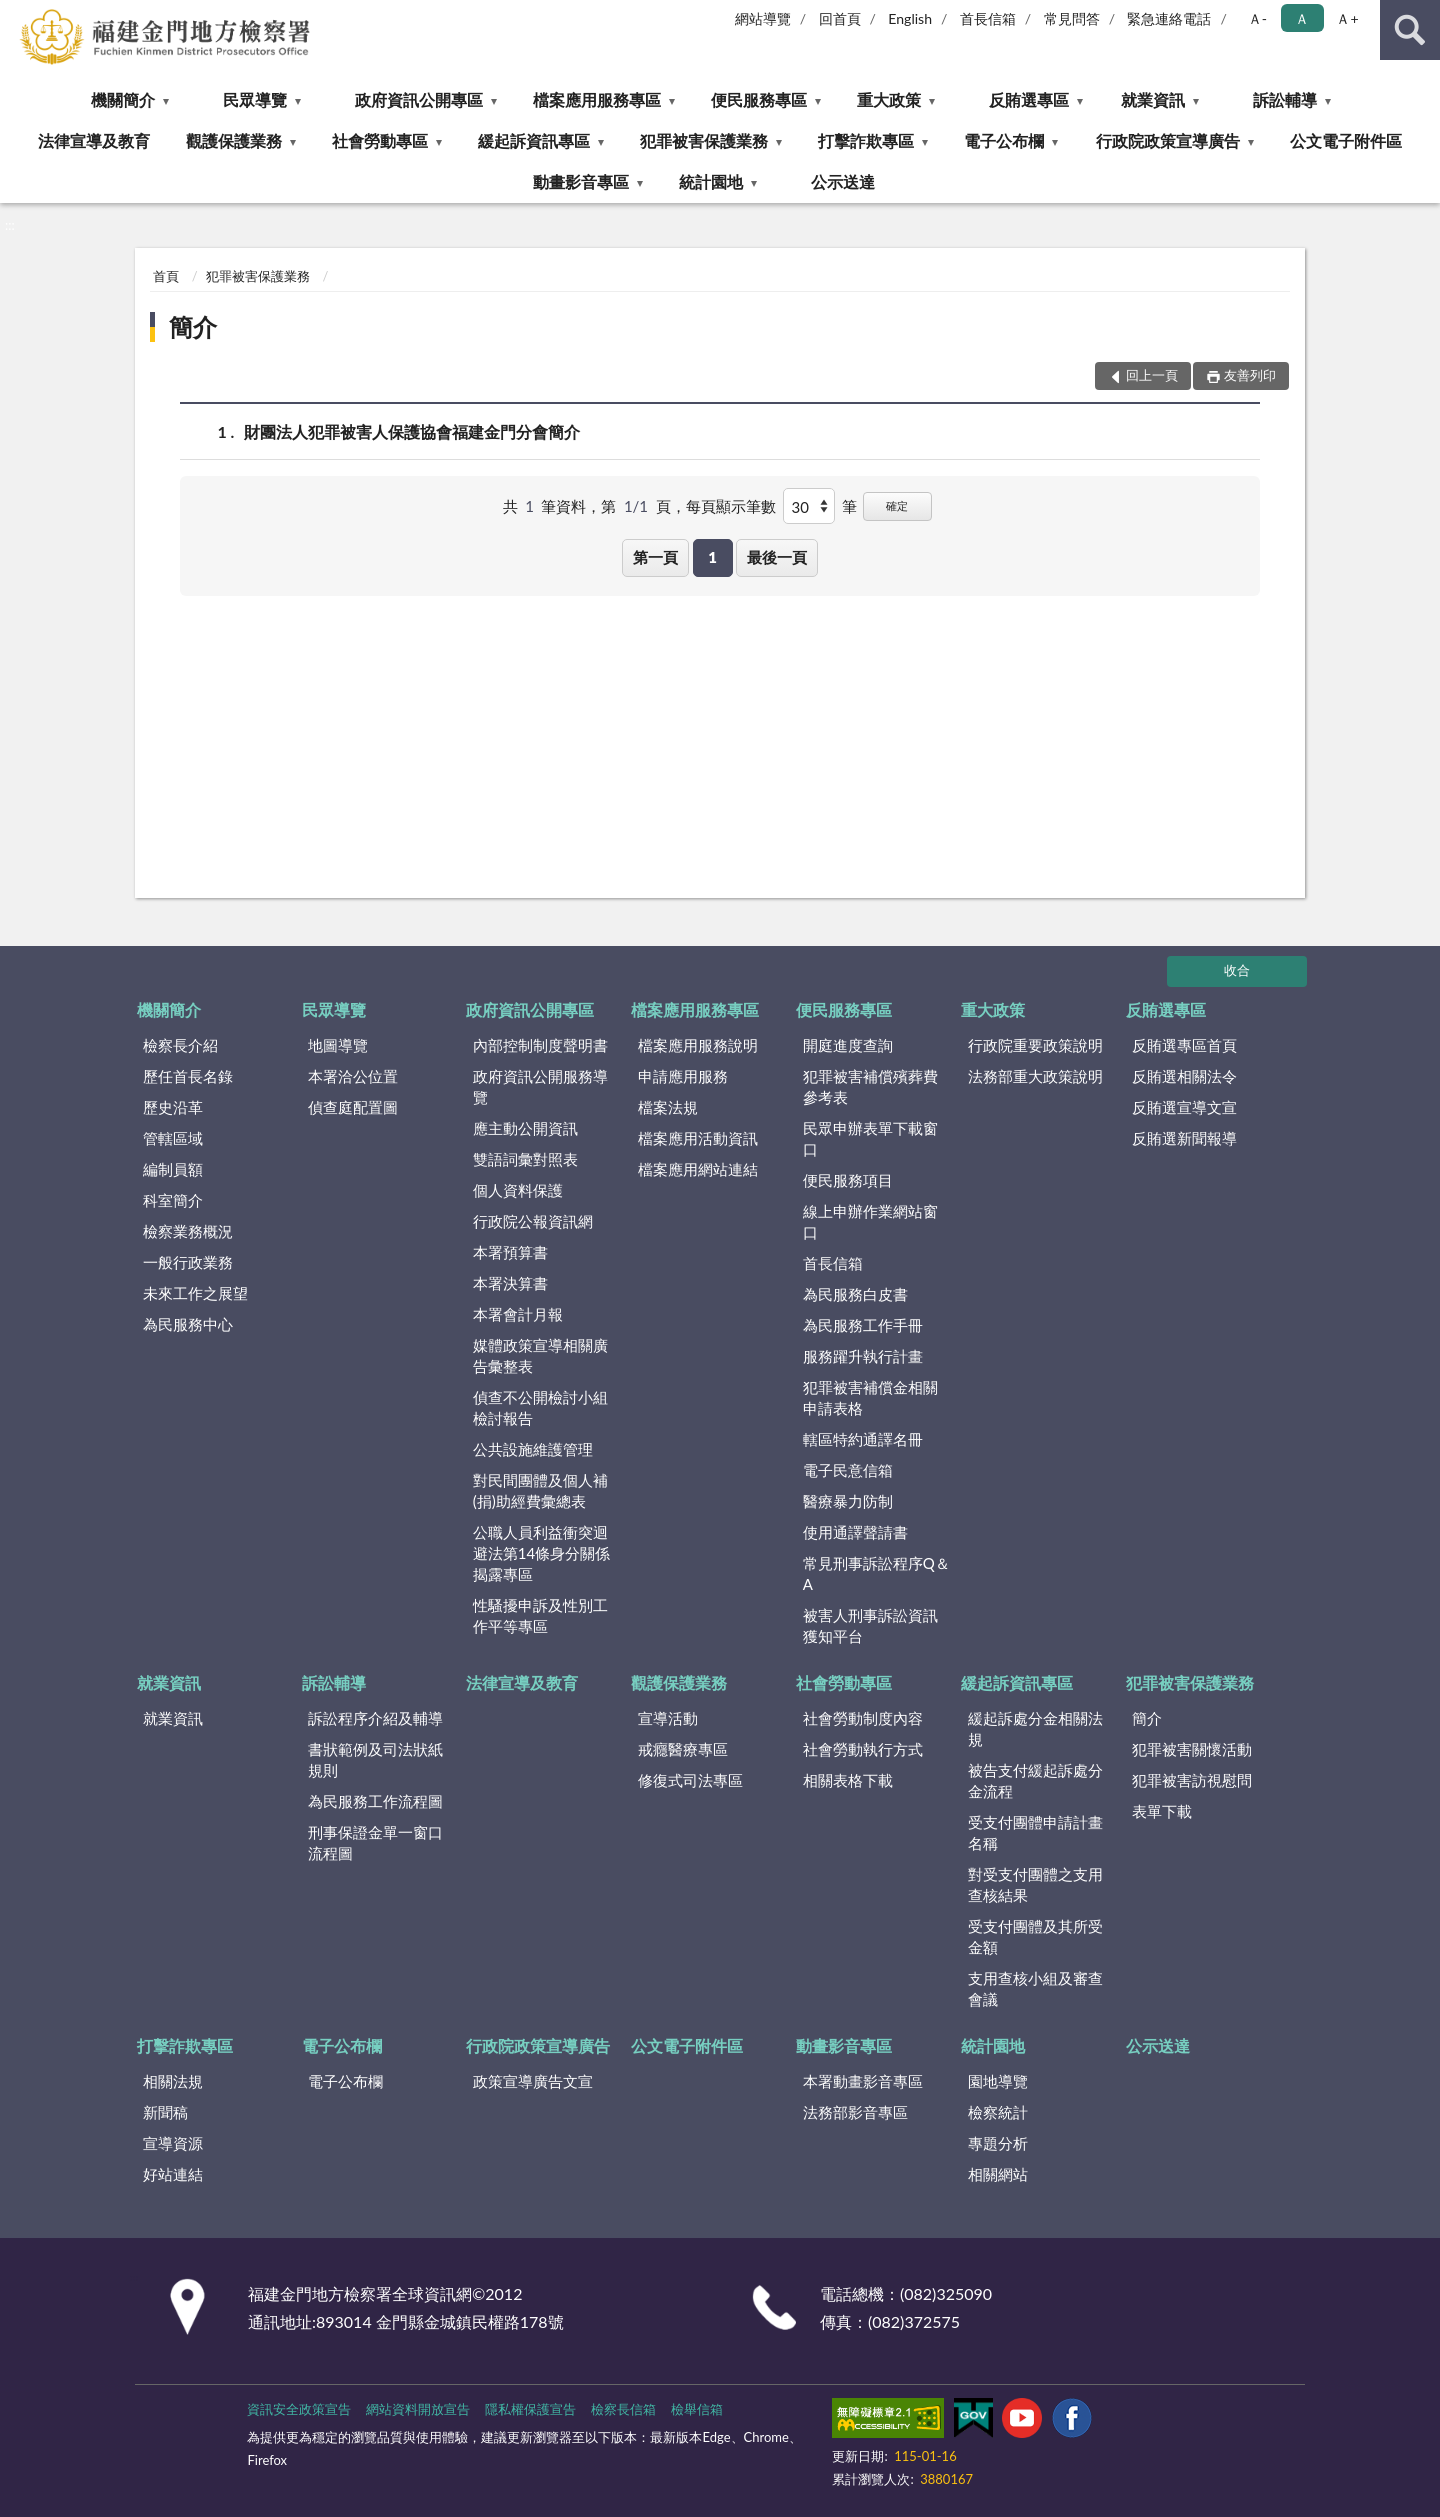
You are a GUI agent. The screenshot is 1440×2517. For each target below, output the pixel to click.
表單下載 (1162, 1811)
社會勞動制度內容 (863, 1718)
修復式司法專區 (690, 1780)
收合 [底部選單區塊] (1237, 970)
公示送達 (843, 181)
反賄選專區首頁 (1184, 1045)
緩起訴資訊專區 (534, 140)
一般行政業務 (188, 1262)
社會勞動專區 (380, 140)
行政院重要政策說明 (1035, 1045)
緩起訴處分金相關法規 (1035, 1728)
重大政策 (889, 99)
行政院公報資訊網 (533, 1221)
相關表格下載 (848, 1780)
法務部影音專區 (855, 2112)
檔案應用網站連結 (698, 1169)
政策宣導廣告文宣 (533, 2081)
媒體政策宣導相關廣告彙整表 (540, 1355)
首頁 (166, 276)
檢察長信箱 (623, 2409)
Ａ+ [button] (1347, 18)
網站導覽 (763, 18)
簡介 (193, 326)
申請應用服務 (683, 1076)
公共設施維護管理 (533, 1449)
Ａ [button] (1302, 18)
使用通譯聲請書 (855, 1532)
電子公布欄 (1004, 140)
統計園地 (711, 181)
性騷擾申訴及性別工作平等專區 (540, 1615)
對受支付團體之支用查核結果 (1035, 1884)
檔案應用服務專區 (597, 99)
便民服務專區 (759, 99)
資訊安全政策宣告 (299, 2409)
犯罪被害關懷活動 (1192, 1749)
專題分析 (998, 2143)
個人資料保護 (518, 1190)
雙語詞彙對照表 (525, 1159)
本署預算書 (510, 1252)
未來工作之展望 (195, 1293)
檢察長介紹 (180, 1045)
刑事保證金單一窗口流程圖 (375, 1842)
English (910, 18)
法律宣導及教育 (94, 140)
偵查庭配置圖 (353, 1107)
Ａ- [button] (1257, 18)
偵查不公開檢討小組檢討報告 (540, 1407)
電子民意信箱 (848, 1470)
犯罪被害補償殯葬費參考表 (870, 1086)
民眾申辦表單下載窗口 (870, 1138)
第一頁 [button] (655, 557)
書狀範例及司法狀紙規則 (375, 1759)
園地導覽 (998, 2081)
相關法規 (173, 2081)
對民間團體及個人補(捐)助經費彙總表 (540, 1490)
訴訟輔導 (1285, 99)
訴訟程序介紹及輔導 (375, 1718)
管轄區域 (173, 1138)
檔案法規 (668, 1107)
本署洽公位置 (353, 1076)
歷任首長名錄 (188, 1076)
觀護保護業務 (234, 140)
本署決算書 (510, 1283)
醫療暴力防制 (848, 1501)
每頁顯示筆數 (731, 506)
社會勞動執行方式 (863, 1749)
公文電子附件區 (1346, 140)
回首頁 (840, 18)
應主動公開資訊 (525, 1128)
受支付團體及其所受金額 (1035, 1936)
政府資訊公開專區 (419, 99)
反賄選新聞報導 (1184, 1138)
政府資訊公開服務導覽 (540, 1086)
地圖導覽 (338, 1045)
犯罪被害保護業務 (704, 140)
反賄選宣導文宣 (1184, 1107)
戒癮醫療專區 (683, 1749)
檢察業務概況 (188, 1231)
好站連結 (173, 2174)
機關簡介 (123, 99)
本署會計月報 (518, 1314)
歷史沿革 (173, 1107)
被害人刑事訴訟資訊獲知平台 (870, 1625)
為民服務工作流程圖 (375, 1801)
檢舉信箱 (697, 2409)
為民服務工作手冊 (863, 1325)
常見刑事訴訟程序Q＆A (876, 1573)
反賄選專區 (1029, 99)
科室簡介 (173, 1200)
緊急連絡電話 (1169, 18)
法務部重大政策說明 (1035, 1076)
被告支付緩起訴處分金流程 (1035, 1780)
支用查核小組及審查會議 (1035, 1988)
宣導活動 (668, 1718)
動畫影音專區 (581, 181)
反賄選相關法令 (1184, 1076)
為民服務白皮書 (855, 1294)
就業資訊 (1153, 99)
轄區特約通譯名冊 (863, 1439)
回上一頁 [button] (1152, 375)
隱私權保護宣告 (530, 2409)
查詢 (1410, 30)
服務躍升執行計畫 (863, 1356)
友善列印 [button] (1250, 375)
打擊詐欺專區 (866, 140)
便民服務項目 (848, 1180)
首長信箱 (988, 18)
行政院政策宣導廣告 (1168, 140)
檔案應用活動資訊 (698, 1138)
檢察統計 (998, 2112)
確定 (897, 505)
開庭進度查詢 (848, 1045)
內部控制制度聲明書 (540, 1045)
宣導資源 (173, 2143)
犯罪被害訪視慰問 (1192, 1780)
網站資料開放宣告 (418, 2409)
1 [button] (712, 557)
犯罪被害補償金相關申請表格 (870, 1397)
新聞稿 (165, 2112)
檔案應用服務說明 (698, 1045)
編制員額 (173, 1169)
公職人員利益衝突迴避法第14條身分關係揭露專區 (541, 1553)
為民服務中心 (188, 1324)
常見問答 (1072, 18)
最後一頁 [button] (777, 557)
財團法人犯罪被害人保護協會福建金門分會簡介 (412, 431)
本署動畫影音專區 (863, 2081)
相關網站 (998, 2174)
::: (16, 15)
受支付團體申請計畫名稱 (1035, 1832)
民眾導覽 (255, 99)
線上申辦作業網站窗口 (870, 1221)
